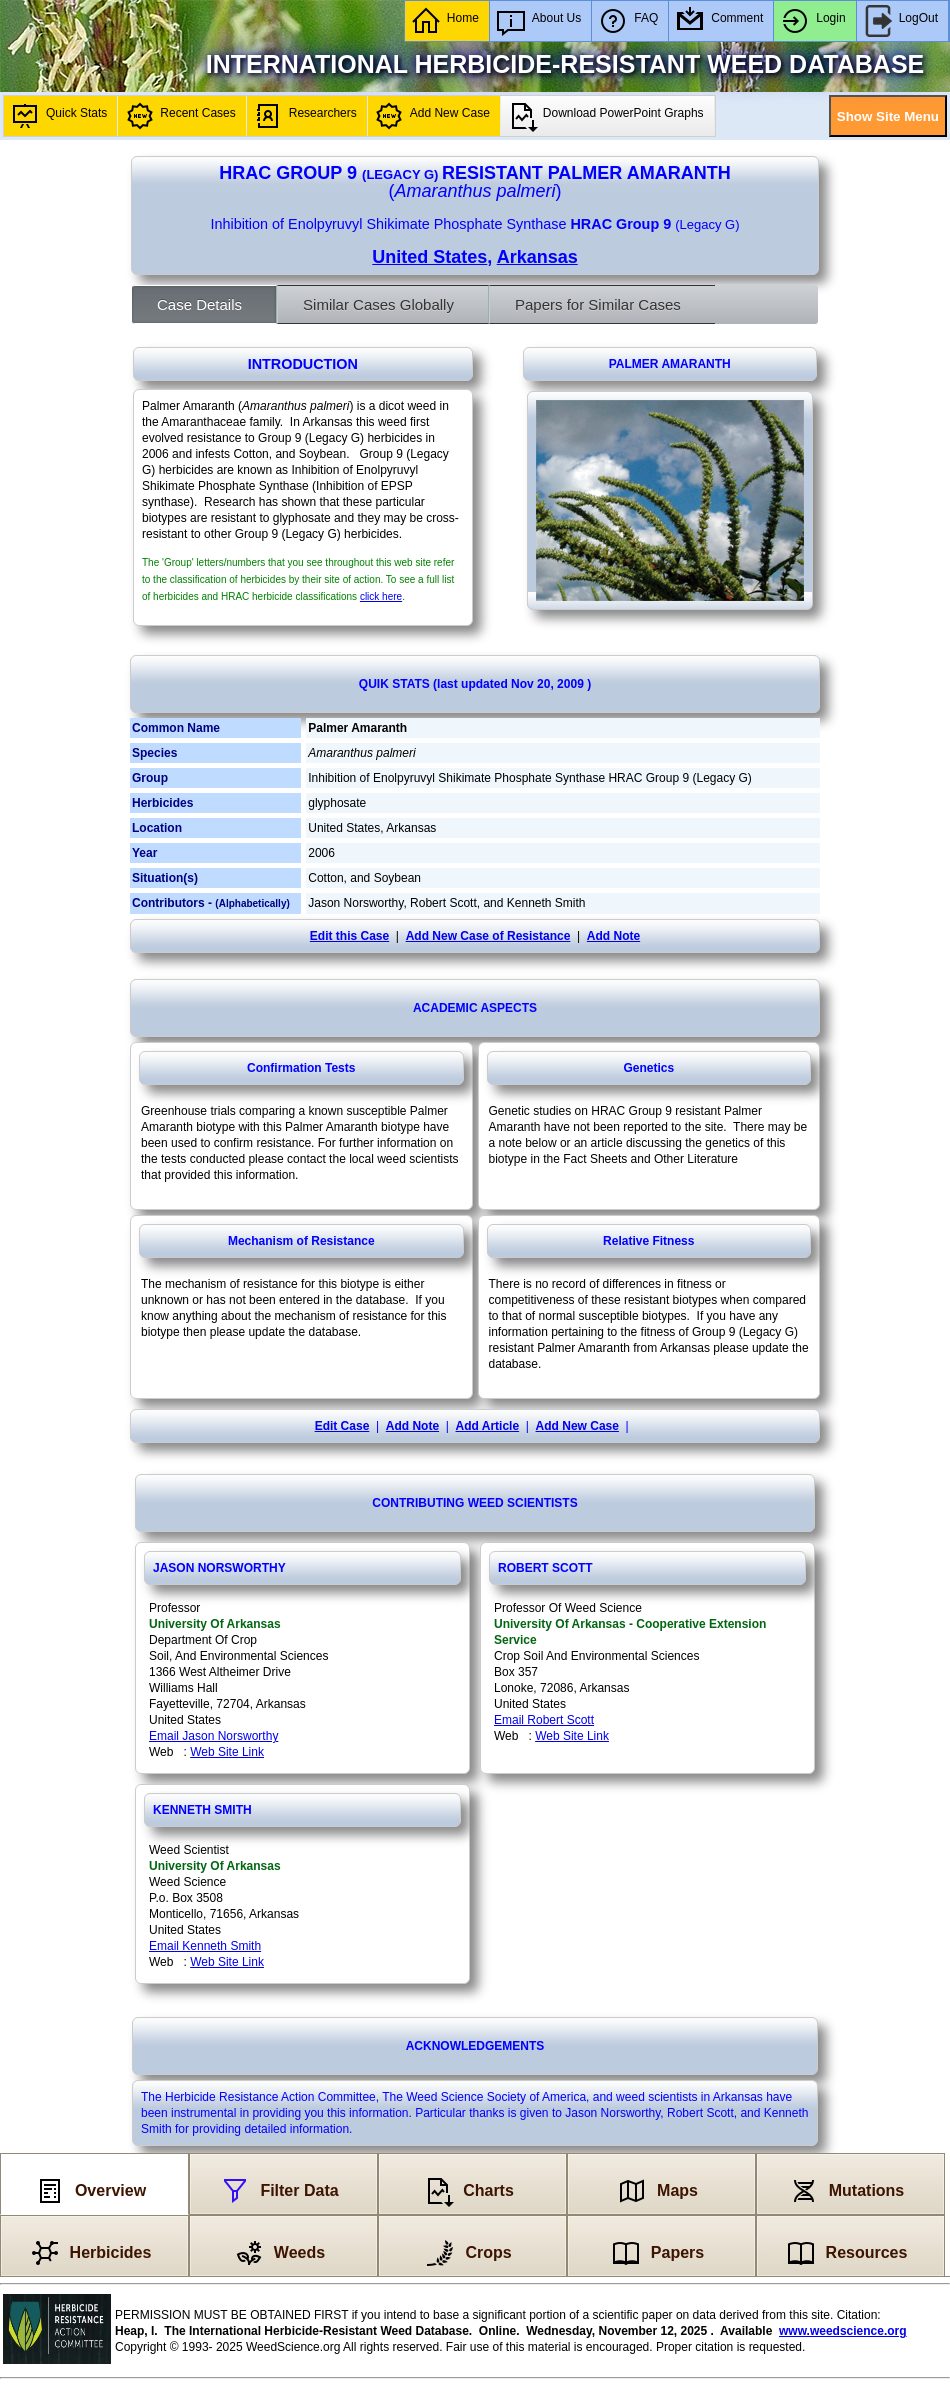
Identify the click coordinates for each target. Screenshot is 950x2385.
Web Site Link (227, 1752)
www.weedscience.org (843, 2331)
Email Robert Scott (544, 1720)
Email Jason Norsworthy (213, 1736)
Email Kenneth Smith (205, 1946)
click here (381, 596)
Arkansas (537, 257)
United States (429, 257)
